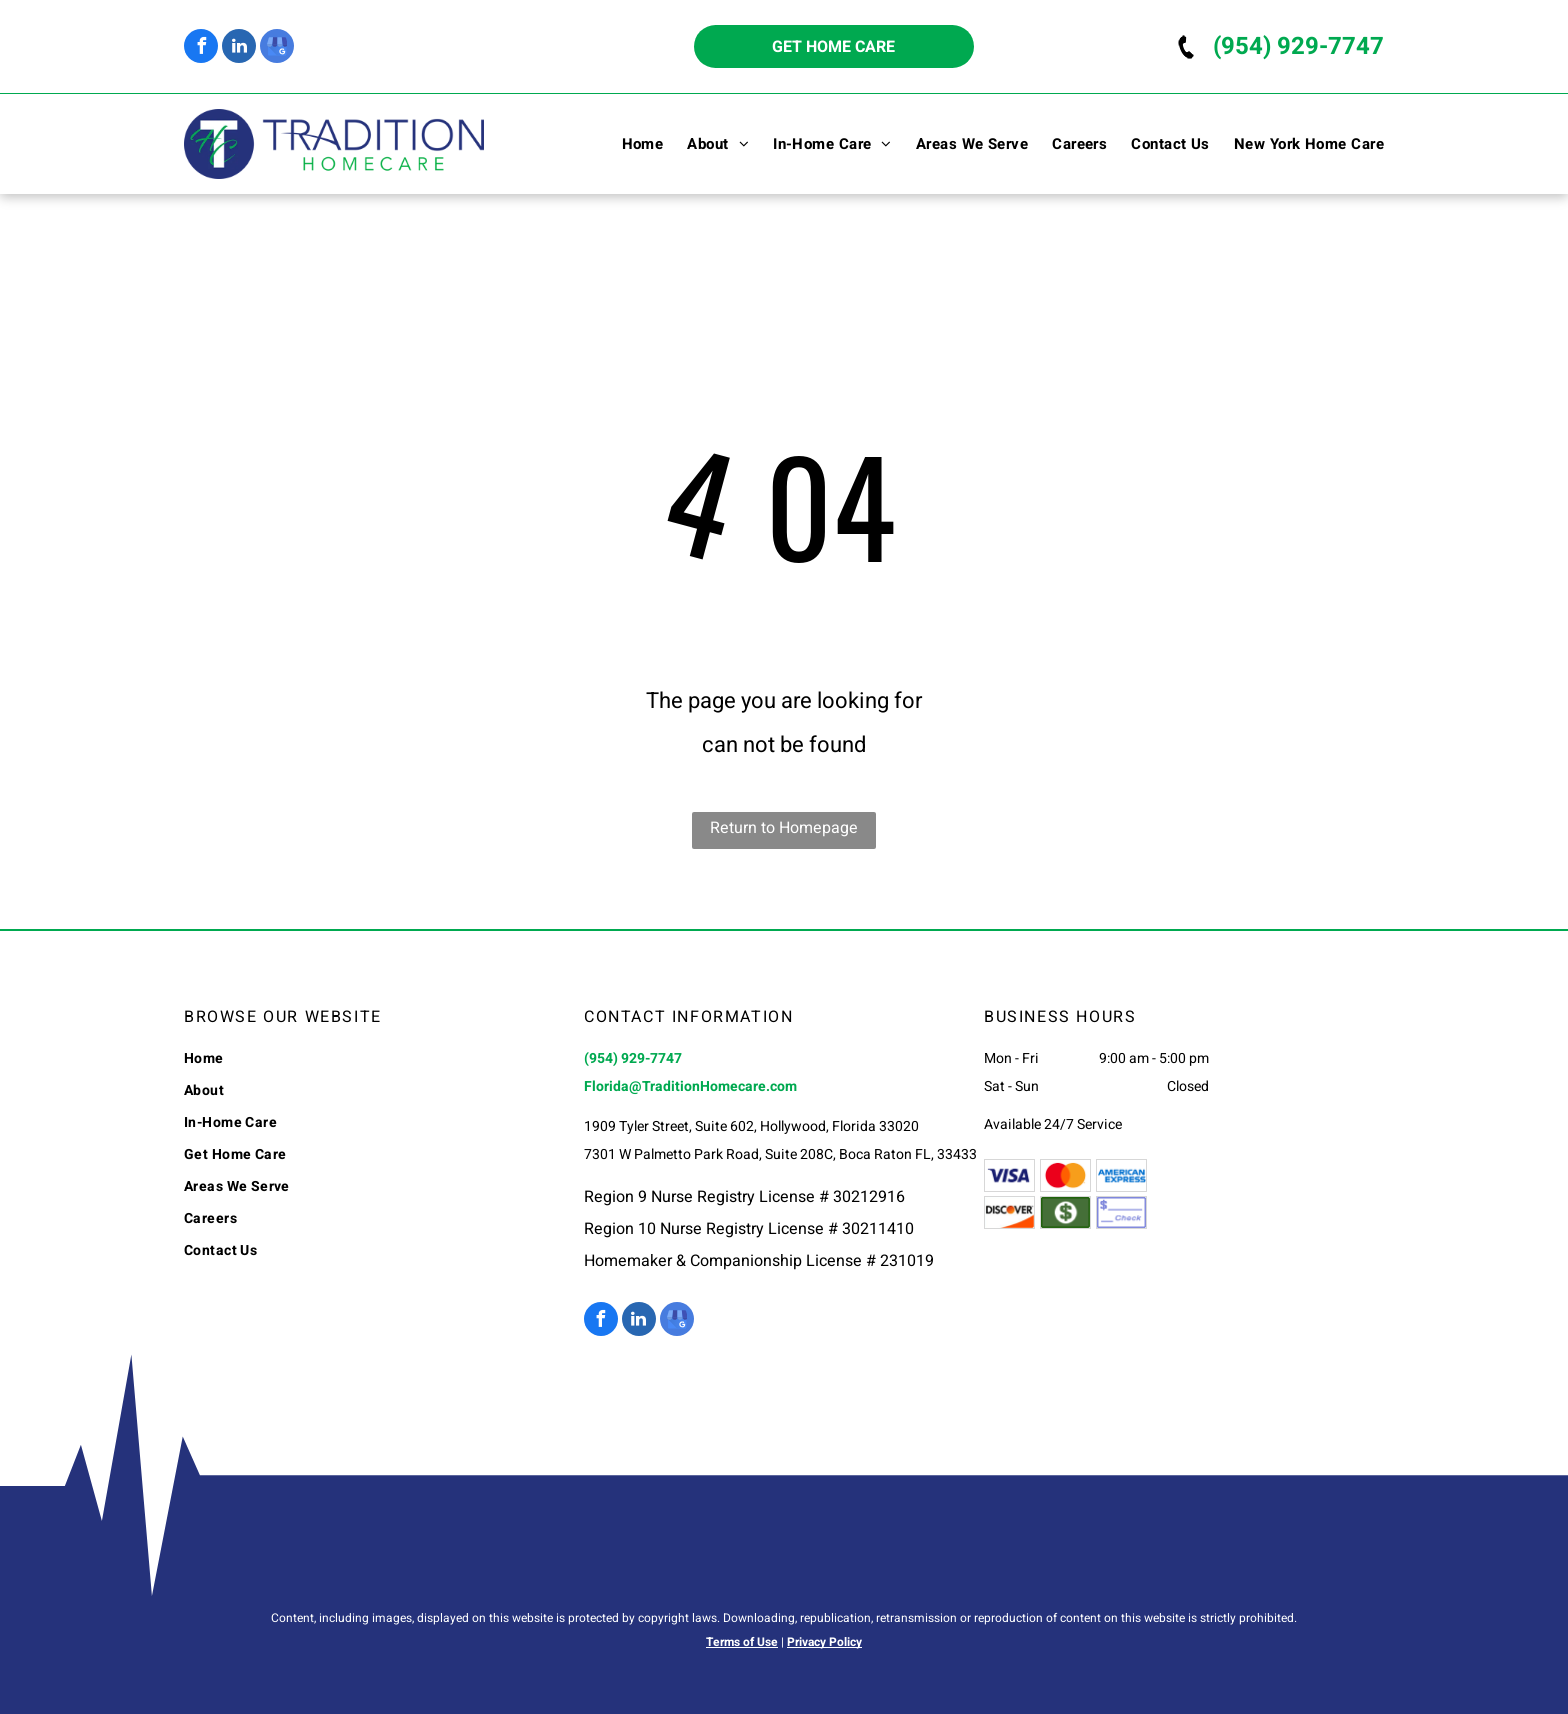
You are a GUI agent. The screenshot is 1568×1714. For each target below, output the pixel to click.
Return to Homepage (784, 828)
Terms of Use (742, 1642)
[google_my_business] (277, 48)
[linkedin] (239, 48)
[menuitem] (631, 144)
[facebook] (201, 48)
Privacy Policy (824, 1642)
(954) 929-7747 (1298, 46)
